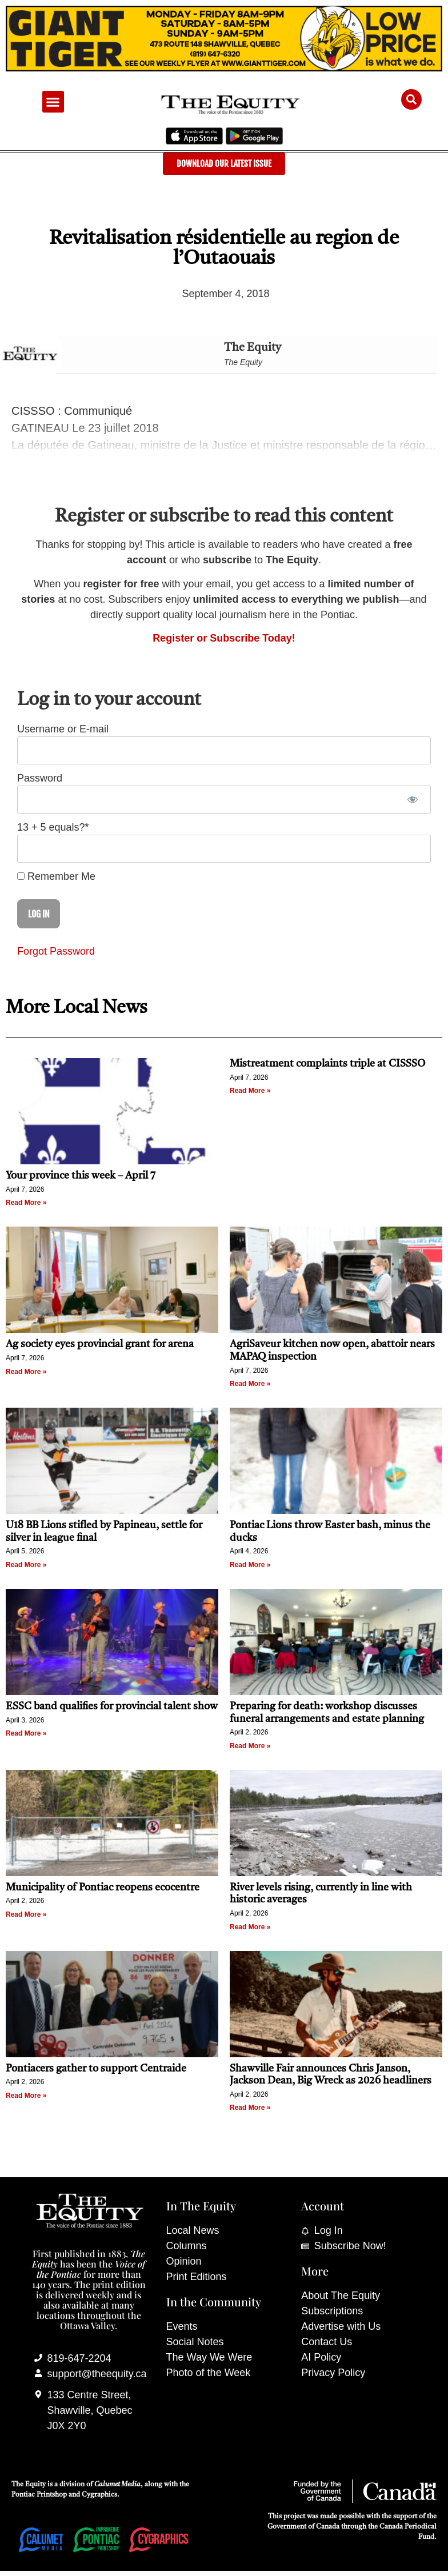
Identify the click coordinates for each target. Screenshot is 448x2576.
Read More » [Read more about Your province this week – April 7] (26, 1203)
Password (39, 778)
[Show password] (412, 800)
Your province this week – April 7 (80, 1176)
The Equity (252, 348)
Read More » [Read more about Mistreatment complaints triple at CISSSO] (250, 1091)
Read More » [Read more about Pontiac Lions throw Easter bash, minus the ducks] (250, 1565)
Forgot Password (56, 951)
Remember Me (56, 876)
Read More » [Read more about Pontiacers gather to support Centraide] (26, 2096)
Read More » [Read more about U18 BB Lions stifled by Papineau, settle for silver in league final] (26, 1565)
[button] (53, 102)
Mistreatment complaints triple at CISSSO (327, 1064)
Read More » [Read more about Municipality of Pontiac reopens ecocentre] (26, 1914)
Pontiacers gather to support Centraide (97, 2069)
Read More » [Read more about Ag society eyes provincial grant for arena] (26, 1372)
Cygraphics (99, 2494)
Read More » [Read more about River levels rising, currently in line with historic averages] (250, 1927)
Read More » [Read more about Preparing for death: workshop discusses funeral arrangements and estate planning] (250, 1746)
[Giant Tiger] (224, 68)
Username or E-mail (63, 729)
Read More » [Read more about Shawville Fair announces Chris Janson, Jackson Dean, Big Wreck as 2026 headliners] (250, 2108)
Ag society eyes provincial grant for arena (100, 1344)
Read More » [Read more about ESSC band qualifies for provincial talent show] (26, 1733)
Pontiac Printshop (39, 2494)
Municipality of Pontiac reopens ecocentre (102, 1887)
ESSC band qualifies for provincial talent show (112, 1706)
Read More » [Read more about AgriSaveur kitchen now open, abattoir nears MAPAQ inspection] (250, 1384)
